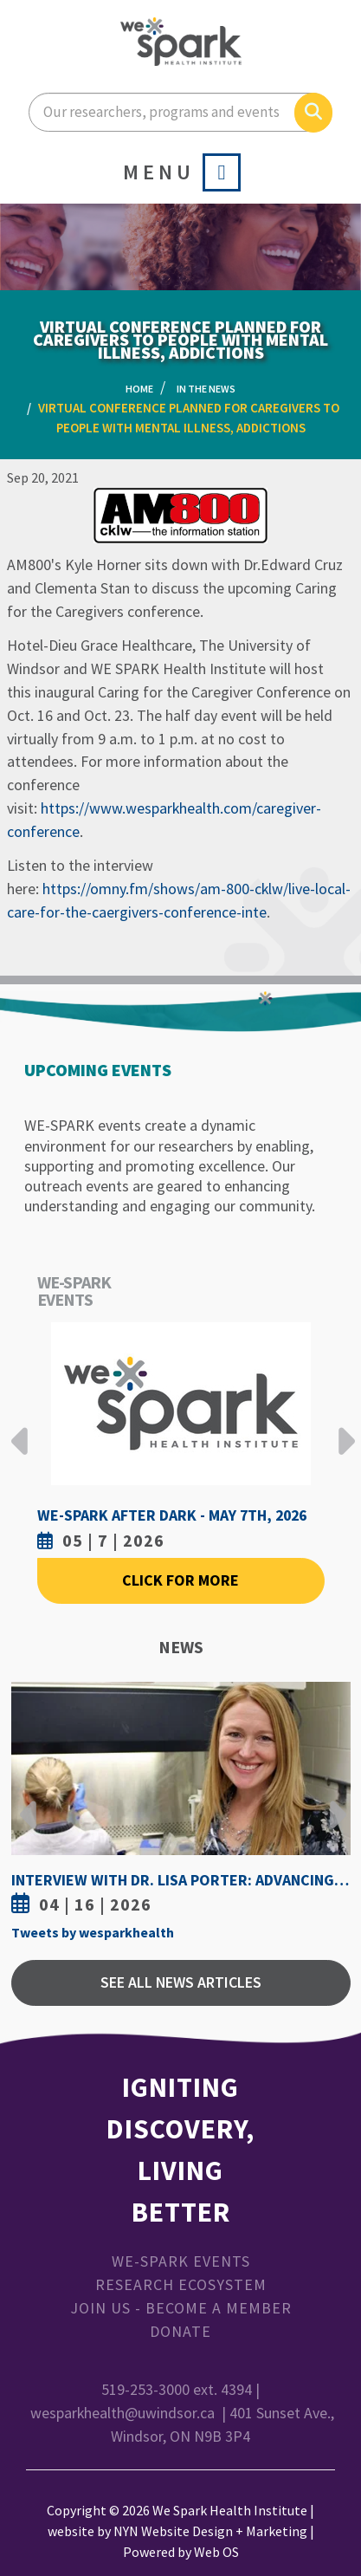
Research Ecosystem (181, 2284)
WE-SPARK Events (181, 2261)
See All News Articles (180, 1982)
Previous (20, 1428)
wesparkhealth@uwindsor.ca (122, 2413)
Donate (180, 2331)
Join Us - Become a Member (181, 2308)
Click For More (180, 1580)
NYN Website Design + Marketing (210, 2531)
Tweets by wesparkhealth (92, 1932)
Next (342, 1428)
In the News (206, 388)
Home (139, 388)
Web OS (216, 2551)
